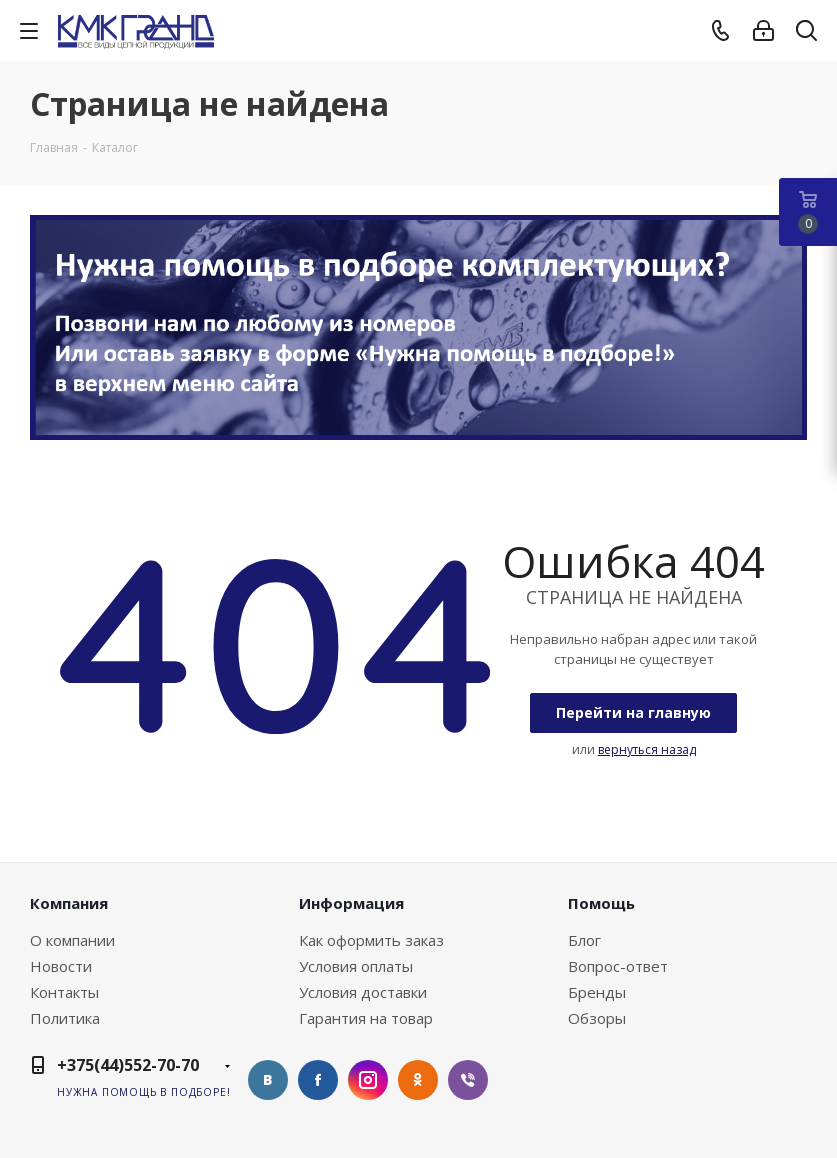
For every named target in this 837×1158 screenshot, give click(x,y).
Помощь (601, 903)
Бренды (597, 992)
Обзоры (597, 1018)
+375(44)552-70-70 (128, 1065)
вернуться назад (647, 749)
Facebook (318, 1080)
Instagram (368, 1080)
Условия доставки (363, 992)
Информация (351, 903)
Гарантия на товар (366, 1018)
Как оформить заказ (371, 940)
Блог (584, 940)
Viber (468, 1080)
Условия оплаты (356, 966)
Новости (61, 966)
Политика (65, 1018)
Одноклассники (418, 1080)
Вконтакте (268, 1080)
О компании (72, 940)
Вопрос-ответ (618, 966)
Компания (69, 903)
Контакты (64, 992)
